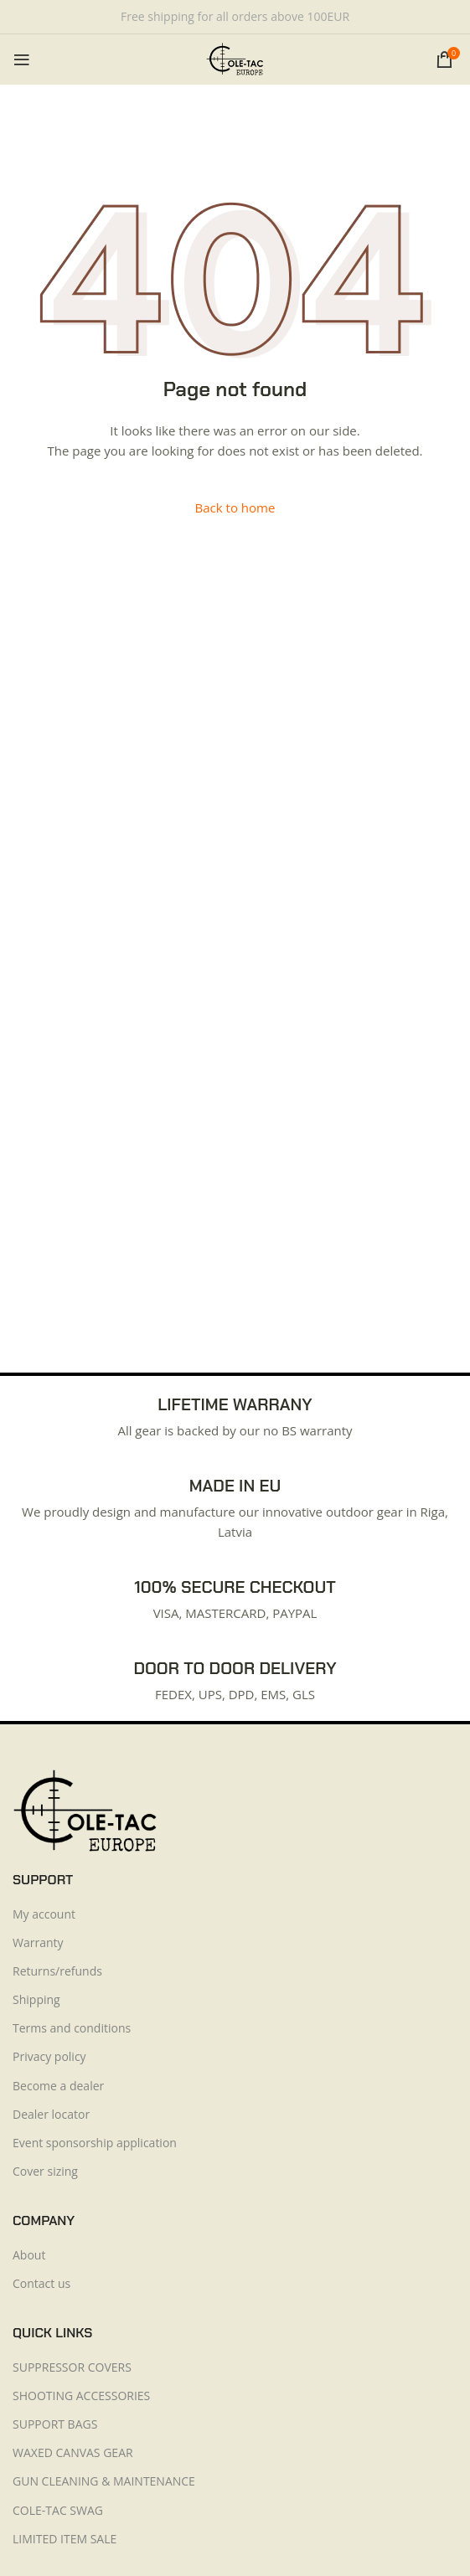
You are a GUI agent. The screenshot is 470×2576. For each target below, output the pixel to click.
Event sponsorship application (95, 2143)
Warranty (38, 1942)
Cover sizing (45, 2171)
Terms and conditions (72, 2028)
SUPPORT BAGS (55, 2424)
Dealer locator (51, 2114)
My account (44, 1914)
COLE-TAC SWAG (58, 2510)
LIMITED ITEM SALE (64, 2539)
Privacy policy (49, 2056)
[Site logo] (234, 57)
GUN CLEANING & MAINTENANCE (104, 2481)
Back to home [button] (235, 507)
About (29, 2255)
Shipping (36, 1999)
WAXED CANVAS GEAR (73, 2452)
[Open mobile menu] (22, 59)
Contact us (41, 2283)
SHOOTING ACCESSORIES (81, 2395)
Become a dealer (58, 2086)
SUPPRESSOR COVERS (72, 2367)
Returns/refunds (57, 1971)
